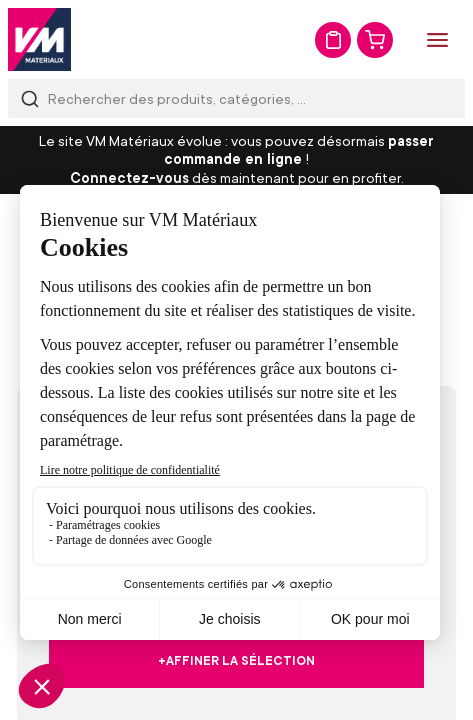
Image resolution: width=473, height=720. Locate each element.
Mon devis (333, 40)
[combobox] (236, 98)
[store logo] (39, 39)
